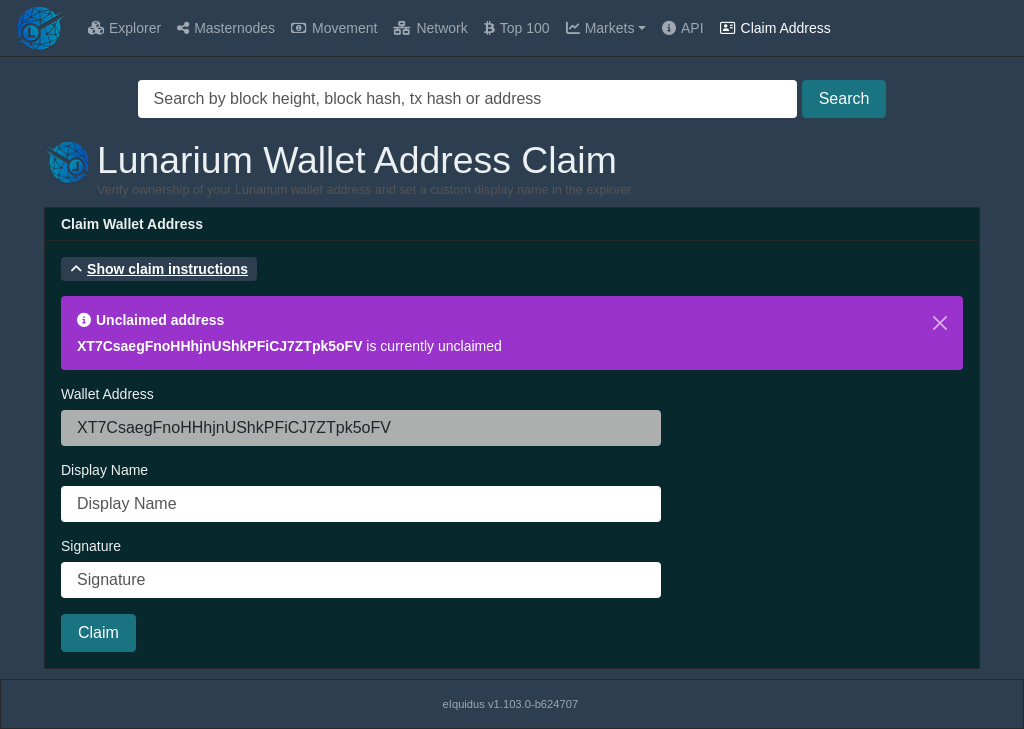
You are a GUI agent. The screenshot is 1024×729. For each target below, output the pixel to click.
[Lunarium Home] (40, 28)
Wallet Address (107, 394)
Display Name (104, 470)
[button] (159, 269)
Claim (98, 632)
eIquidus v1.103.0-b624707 (511, 704)
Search (844, 98)
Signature (91, 546)
